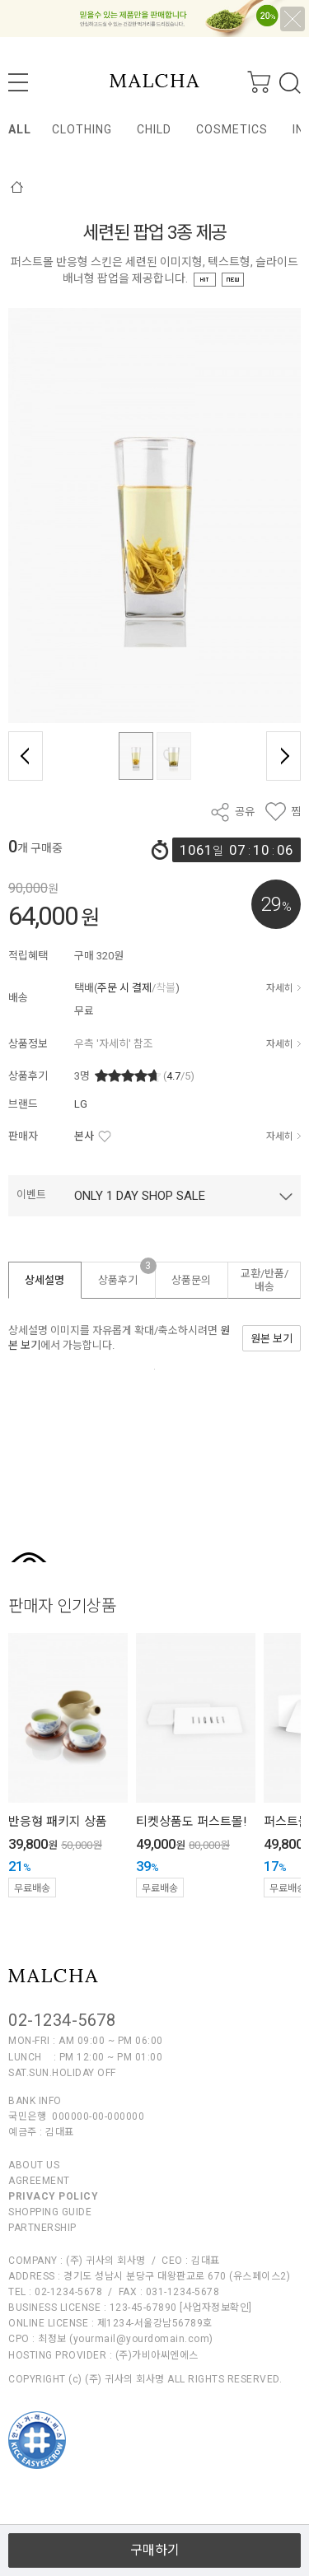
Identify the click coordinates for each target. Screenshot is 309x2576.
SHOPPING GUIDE (49, 2212)
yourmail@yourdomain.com (141, 2339)
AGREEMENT (39, 2180)
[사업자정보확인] (216, 2307)
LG (80, 1104)
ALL (19, 129)
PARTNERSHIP (42, 2227)
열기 (154, 2516)
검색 (290, 83)
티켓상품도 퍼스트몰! (191, 1821)
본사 (84, 1136)
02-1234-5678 (61, 2020)
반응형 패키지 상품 (57, 1821)
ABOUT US (33, 2165)
